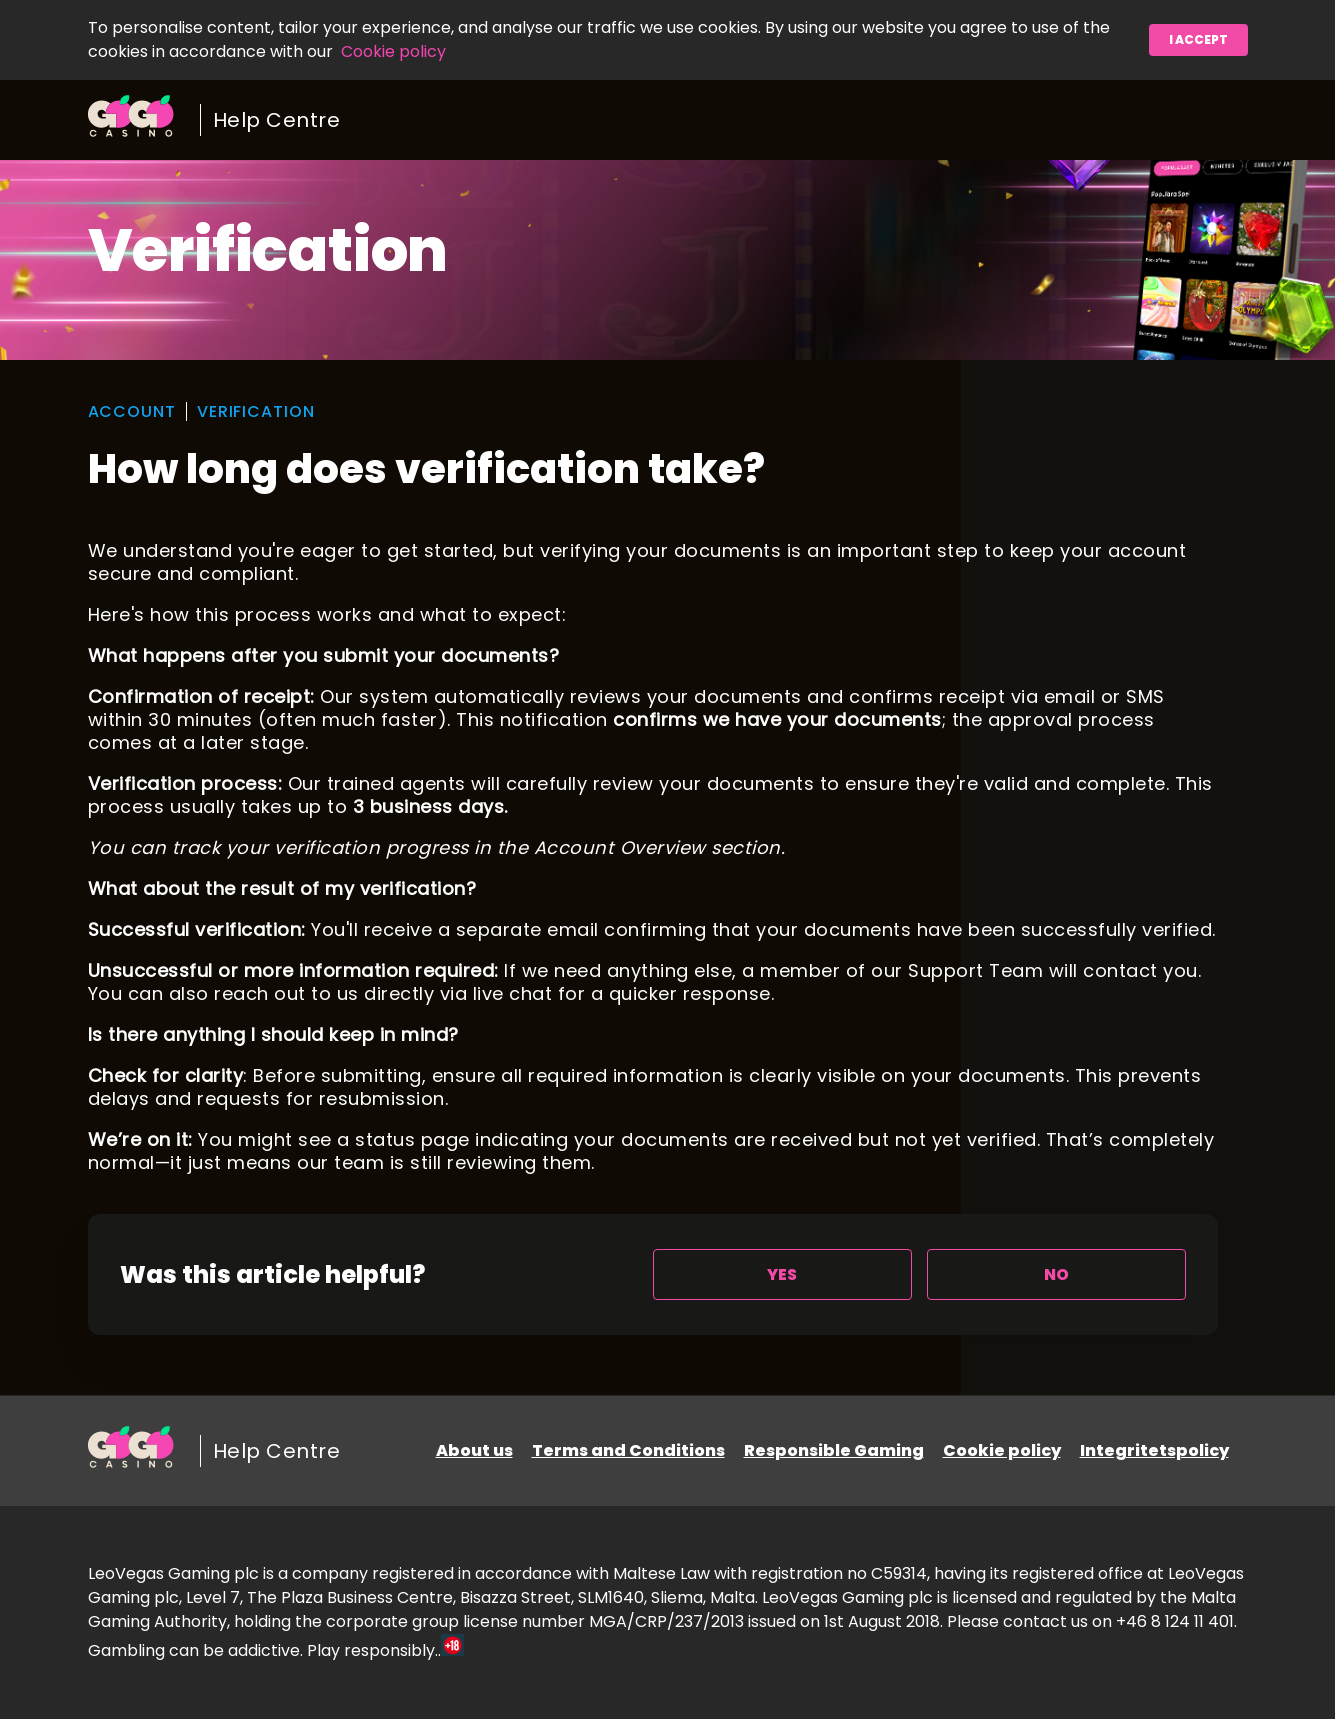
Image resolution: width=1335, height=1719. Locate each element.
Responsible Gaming (834, 1450)
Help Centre (277, 120)
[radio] (782, 1274)
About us (474, 1450)
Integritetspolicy (1154, 1450)
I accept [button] (1198, 39)
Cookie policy (393, 51)
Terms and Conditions (628, 1450)
